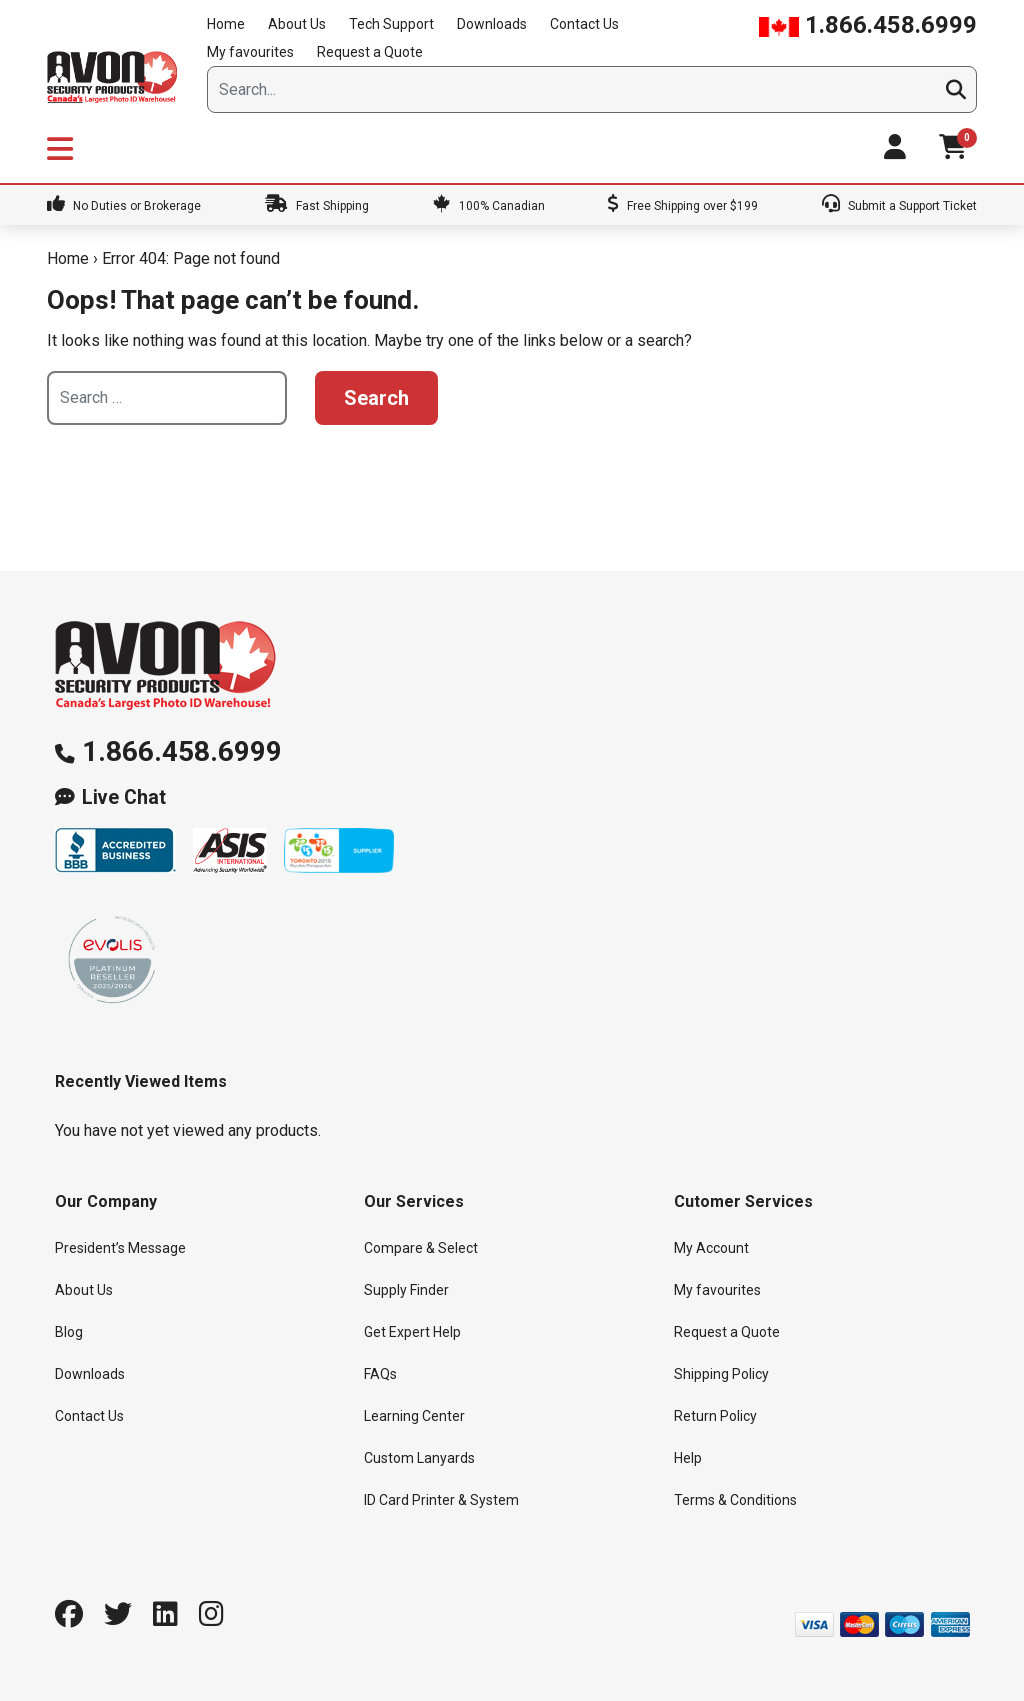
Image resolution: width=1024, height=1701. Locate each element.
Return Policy (715, 1416)
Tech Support (391, 24)
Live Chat (124, 797)
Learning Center (414, 1416)
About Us (297, 24)
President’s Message (120, 1248)
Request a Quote (370, 52)
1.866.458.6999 (868, 25)
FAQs (380, 1374)
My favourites (250, 52)
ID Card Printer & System (441, 1500)
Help (688, 1458)
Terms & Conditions (735, 1500)
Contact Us (584, 24)
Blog (69, 1332)
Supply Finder (406, 1290)
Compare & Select (421, 1248)
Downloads (492, 24)
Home (226, 24)
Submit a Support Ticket (899, 206)
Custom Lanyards (419, 1458)
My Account (711, 1248)
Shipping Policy (721, 1374)
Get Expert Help (412, 1332)
